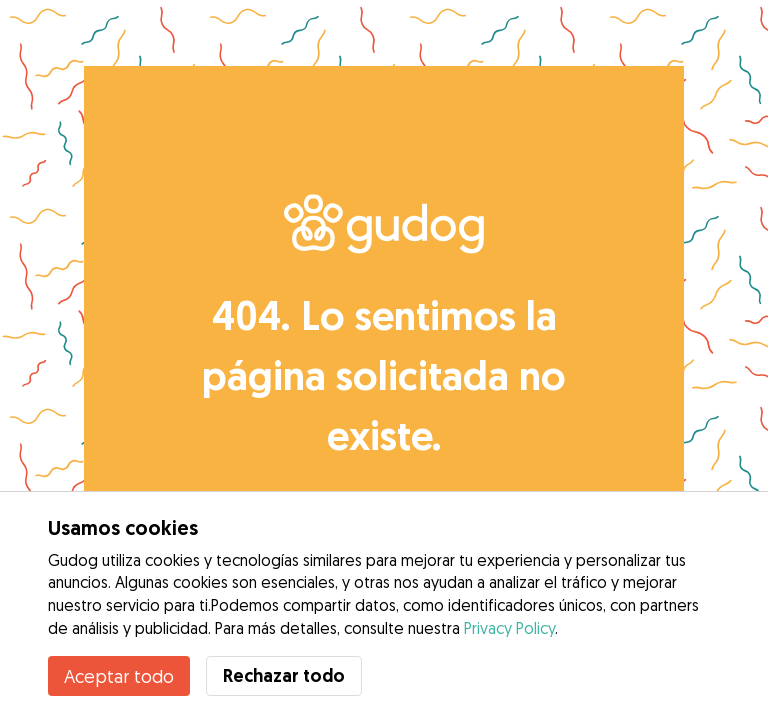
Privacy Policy (509, 628)
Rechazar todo (284, 675)
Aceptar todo (119, 676)
